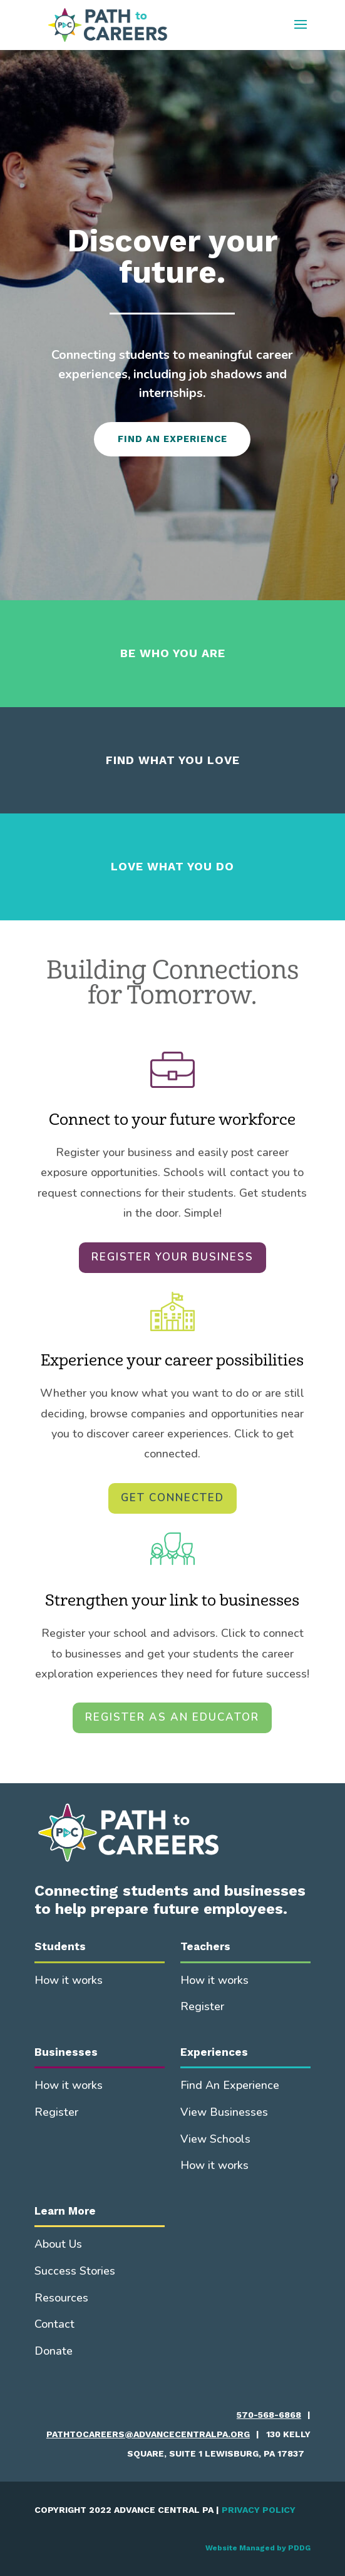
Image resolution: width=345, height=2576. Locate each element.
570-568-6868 (269, 2415)
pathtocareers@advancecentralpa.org (148, 2434)
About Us (58, 2243)
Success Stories (74, 2270)
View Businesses (224, 2112)
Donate (53, 2350)
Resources (61, 2297)
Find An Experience (229, 2085)
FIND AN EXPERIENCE (172, 439)
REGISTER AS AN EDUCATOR (172, 1717)
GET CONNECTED (172, 1498)
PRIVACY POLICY (259, 2510)
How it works (68, 1980)
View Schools (215, 2138)
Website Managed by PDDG (258, 2547)
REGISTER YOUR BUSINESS (172, 1257)
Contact (54, 2324)
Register (202, 2006)
